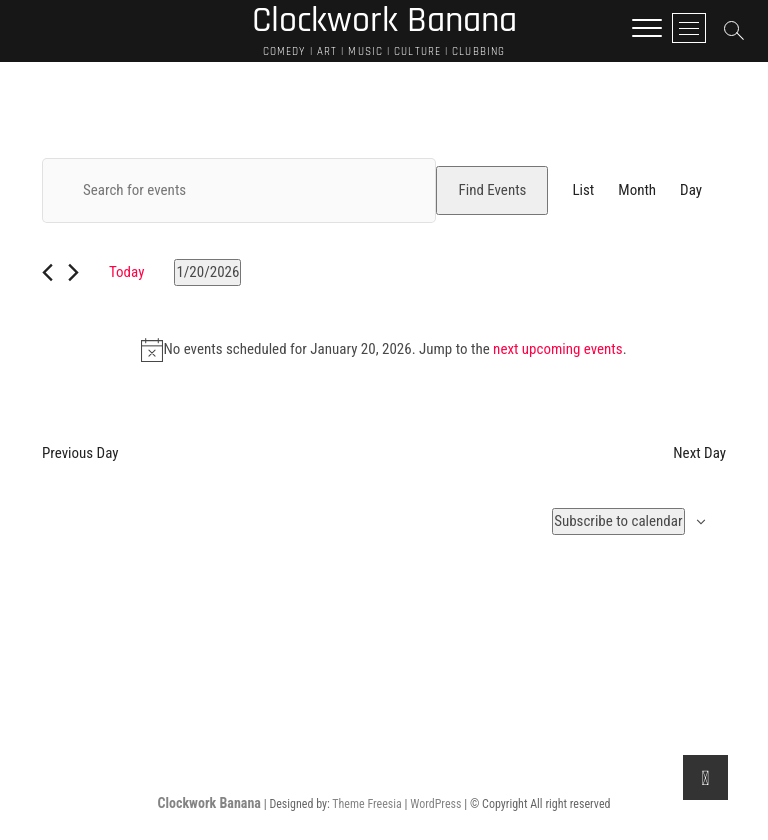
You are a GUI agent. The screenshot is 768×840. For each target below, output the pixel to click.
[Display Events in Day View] (691, 190)
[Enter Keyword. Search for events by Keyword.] (239, 190)
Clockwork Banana (209, 803)
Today (126, 272)
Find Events (492, 190)
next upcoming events (558, 349)
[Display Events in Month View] (637, 190)
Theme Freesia (366, 804)
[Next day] (73, 272)
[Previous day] (47, 272)
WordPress (435, 804)
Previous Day (80, 453)
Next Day (699, 453)
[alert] (384, 350)
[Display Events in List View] (583, 190)
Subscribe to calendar (618, 521)
